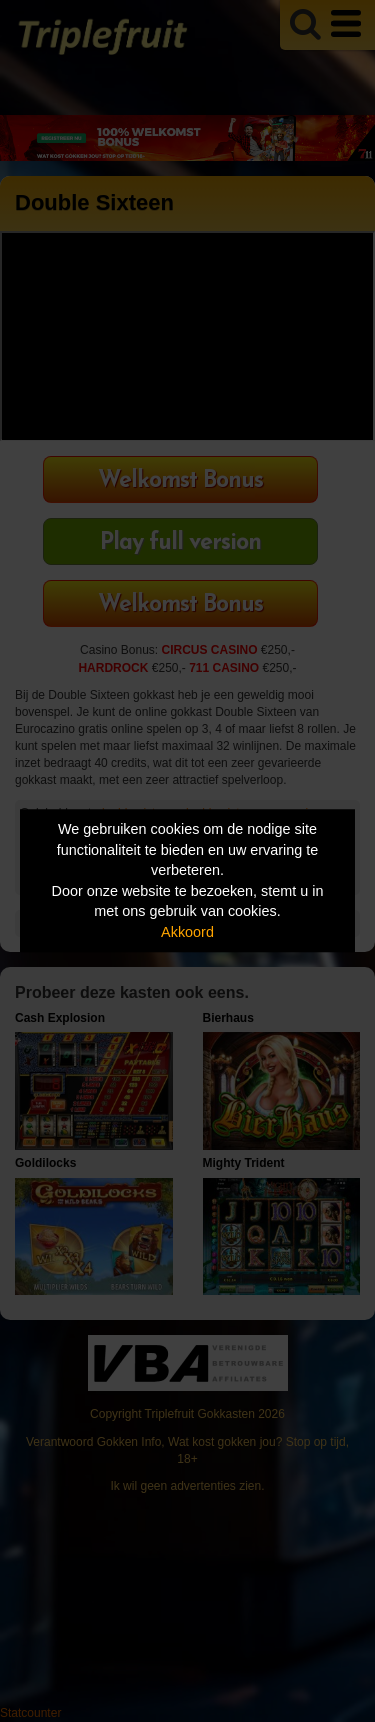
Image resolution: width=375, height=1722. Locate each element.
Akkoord (187, 932)
